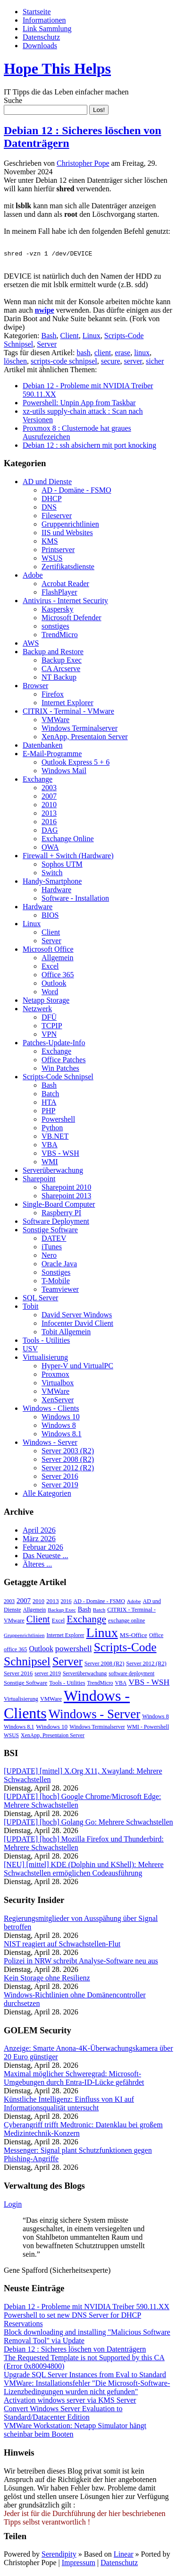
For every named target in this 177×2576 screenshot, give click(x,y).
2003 (49, 789)
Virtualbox (58, 1384)
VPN (49, 1036)
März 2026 (39, 1540)
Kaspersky (58, 610)
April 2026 (39, 1531)
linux (142, 354)
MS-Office (133, 1636)
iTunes (52, 1248)
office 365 (15, 1650)
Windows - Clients (51, 1410)
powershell (73, 1650)
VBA (50, 1146)
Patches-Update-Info (54, 1044)
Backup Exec (62, 661)
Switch (52, 874)
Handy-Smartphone (52, 883)
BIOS (50, 917)
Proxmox (55, 1376)
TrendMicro (60, 636)
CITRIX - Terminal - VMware (68, 712)
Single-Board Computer (59, 1206)
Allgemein (58, 959)
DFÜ (49, 1019)
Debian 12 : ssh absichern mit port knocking (89, 447)
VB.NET (55, 1138)
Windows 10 (61, 1418)
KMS (50, 542)
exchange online (126, 1622)
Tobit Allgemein (66, 1333)
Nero (49, 1257)
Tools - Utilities (46, 1342)
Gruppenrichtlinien (70, 525)
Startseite (37, 12)
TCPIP (52, 1027)
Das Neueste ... (45, 1557)
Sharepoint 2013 (66, 1197)
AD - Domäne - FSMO (76, 491)
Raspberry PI (61, 1214)
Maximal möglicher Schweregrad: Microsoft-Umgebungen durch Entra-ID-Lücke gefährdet (74, 2079)
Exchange (37, 780)
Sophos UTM (62, 866)
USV (30, 1350)
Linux (92, 337)
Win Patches (60, 1070)
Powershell (58, 1121)
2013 (49, 814)
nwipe (44, 311)
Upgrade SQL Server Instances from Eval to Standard (85, 2376)
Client (69, 337)
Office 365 (58, 976)
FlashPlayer (59, 593)
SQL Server (40, 1299)
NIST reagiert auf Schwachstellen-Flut (62, 1945)
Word (50, 993)
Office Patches (63, 1061)
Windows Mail (64, 772)
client (102, 354)
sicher (155, 362)
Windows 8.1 (62, 1435)
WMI (50, 1163)
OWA (50, 848)
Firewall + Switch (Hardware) (68, 857)
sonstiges (55, 627)
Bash (49, 337)
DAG (50, 831)
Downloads (40, 46)
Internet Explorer (67, 704)
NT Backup (59, 678)
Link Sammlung (47, 29)
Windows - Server (50, 1444)
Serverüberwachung (53, 1172)
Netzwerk (37, 1010)
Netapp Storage (46, 1002)
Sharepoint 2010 (66, 1189)
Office (156, 1636)
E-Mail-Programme (52, 755)
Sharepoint (39, 1180)
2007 (49, 797)
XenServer (58, 1401)
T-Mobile (56, 1282)
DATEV (54, 1240)
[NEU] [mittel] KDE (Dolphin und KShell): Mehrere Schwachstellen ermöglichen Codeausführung (84, 1870)
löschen (15, 362)
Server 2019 (60, 1486)
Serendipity (59, 2555)
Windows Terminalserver (80, 729)
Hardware (56, 891)
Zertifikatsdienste (68, 568)
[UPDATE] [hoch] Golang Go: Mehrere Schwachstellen (88, 1823)
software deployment (131, 1675)
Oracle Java (59, 1265)
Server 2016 (60, 1478)
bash (83, 354)
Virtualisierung (45, 1359)
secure (110, 362)
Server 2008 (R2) (68, 1461)
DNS (49, 508)
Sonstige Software (50, 1231)
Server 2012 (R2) (68, 1469)
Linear (124, 2555)
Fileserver (57, 517)
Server (47, 345)
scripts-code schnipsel (64, 362)
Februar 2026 (43, 1548)
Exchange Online (68, 840)
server (133, 362)
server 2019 (47, 1675)
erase (122, 354)
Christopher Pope (83, 163)
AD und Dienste (47, 483)
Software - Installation (75, 900)
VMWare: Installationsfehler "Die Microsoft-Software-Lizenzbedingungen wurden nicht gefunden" (87, 2388)
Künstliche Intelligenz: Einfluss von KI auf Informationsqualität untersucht (69, 2105)
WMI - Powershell (148, 1728)
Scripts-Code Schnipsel (58, 1078)
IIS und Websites (67, 534)
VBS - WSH (60, 1155)
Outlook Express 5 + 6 (76, 763)
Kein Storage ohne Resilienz (47, 1979)
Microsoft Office (48, 951)
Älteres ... (37, 1565)
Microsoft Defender (71, 619)
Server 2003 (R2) (68, 1452)
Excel (50, 968)
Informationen (44, 20)
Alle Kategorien (47, 1495)
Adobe (33, 576)
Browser (35, 687)
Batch (50, 1095)
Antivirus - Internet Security (65, 602)
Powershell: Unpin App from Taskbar (79, 404)
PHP (48, 1112)
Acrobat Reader (65, 585)
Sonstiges (56, 1274)
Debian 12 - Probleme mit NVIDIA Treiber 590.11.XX (86, 2308)
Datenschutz (41, 37)
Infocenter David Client (77, 1325)
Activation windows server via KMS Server (70, 2401)
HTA (49, 1104)
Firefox (53, 695)
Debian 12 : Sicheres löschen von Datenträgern (75, 2350)
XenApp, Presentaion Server (85, 738)
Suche (13, 100)
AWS (31, 644)
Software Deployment (56, 1223)
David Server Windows (77, 1316)
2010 (49, 806)
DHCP (52, 500)
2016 (49, 823)
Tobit (31, 1308)
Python (52, 1129)
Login (13, 2205)
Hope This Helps (57, 68)
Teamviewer (60, 1291)
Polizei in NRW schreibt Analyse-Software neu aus (81, 1962)
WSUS (52, 559)
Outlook (54, 985)
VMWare (55, 721)
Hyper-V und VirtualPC (77, 1367)
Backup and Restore (53, 653)
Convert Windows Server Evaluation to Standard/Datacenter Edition (63, 2414)
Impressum (78, 2564)
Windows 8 (59, 1427)
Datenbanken (42, 746)
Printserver (58, 551)
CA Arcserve (61, 670)
